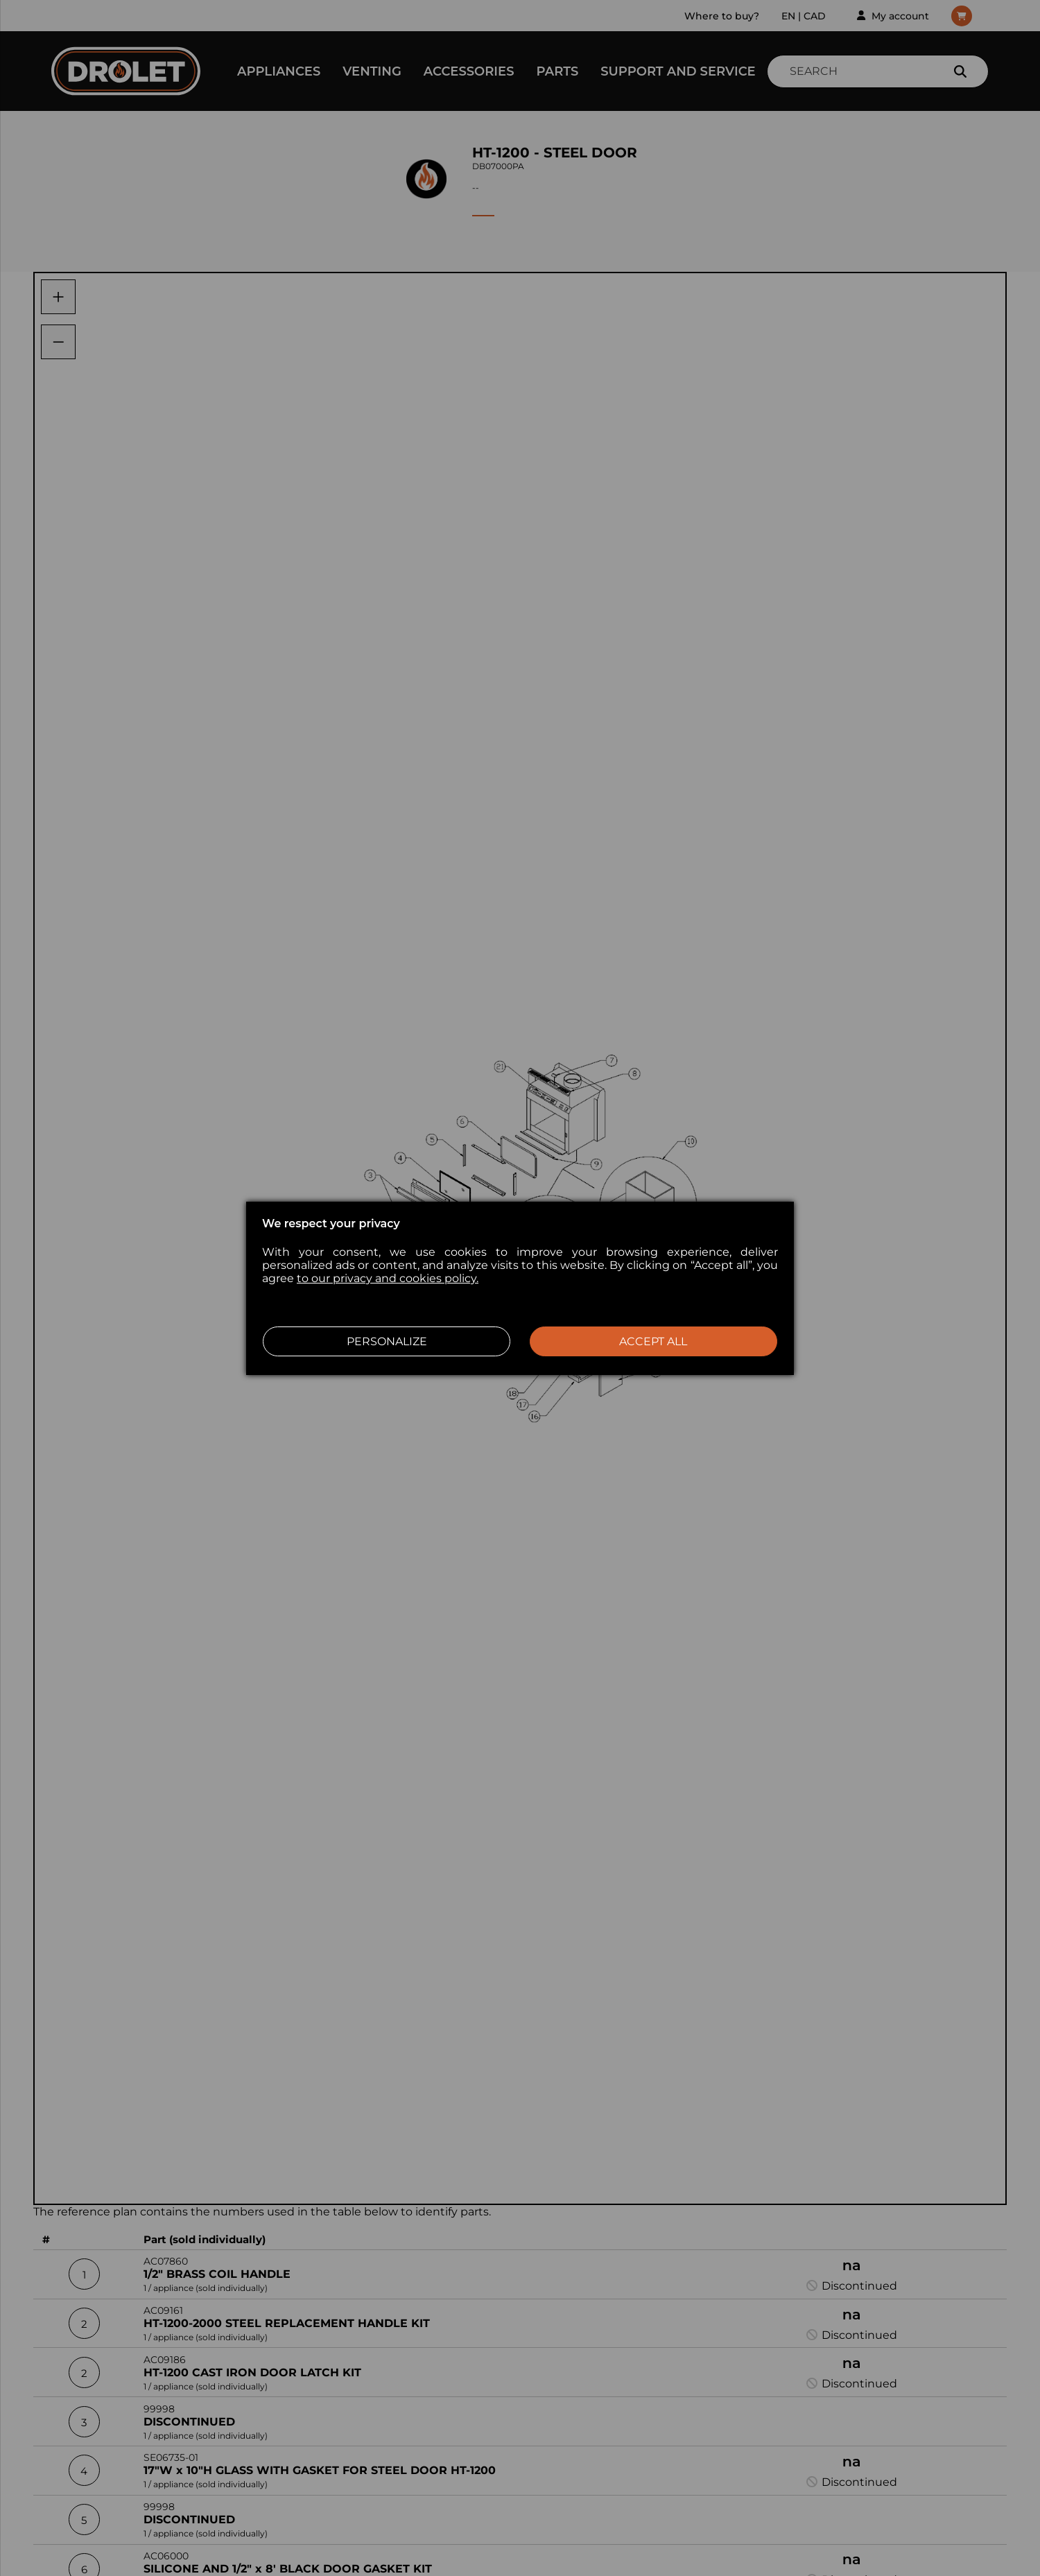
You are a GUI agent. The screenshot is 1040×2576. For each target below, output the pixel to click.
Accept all (653, 1341)
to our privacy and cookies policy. (387, 1278)
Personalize (387, 1341)
